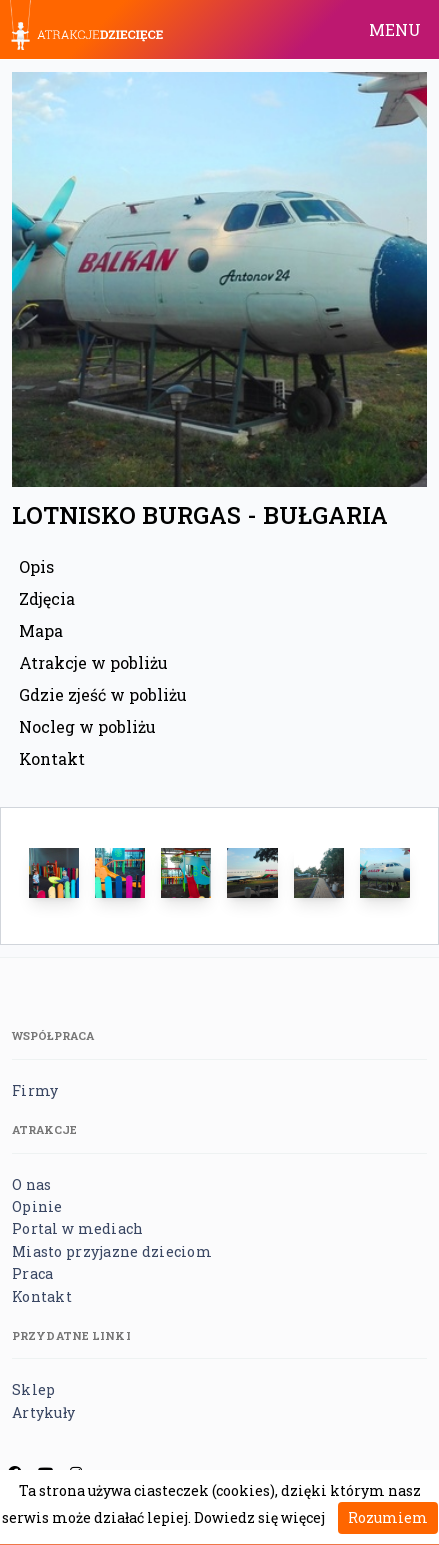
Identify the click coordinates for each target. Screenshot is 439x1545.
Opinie (37, 1206)
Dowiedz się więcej (259, 1517)
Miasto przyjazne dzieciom (112, 1251)
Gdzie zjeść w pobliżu (103, 694)
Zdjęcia (47, 598)
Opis (36, 566)
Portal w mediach (77, 1228)
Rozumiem (388, 1517)
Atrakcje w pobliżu (93, 662)
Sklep (33, 1389)
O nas (31, 1184)
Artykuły (43, 1412)
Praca (32, 1273)
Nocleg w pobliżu (87, 726)
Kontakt (52, 758)
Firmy (35, 1090)
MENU (395, 29)
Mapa (41, 630)
